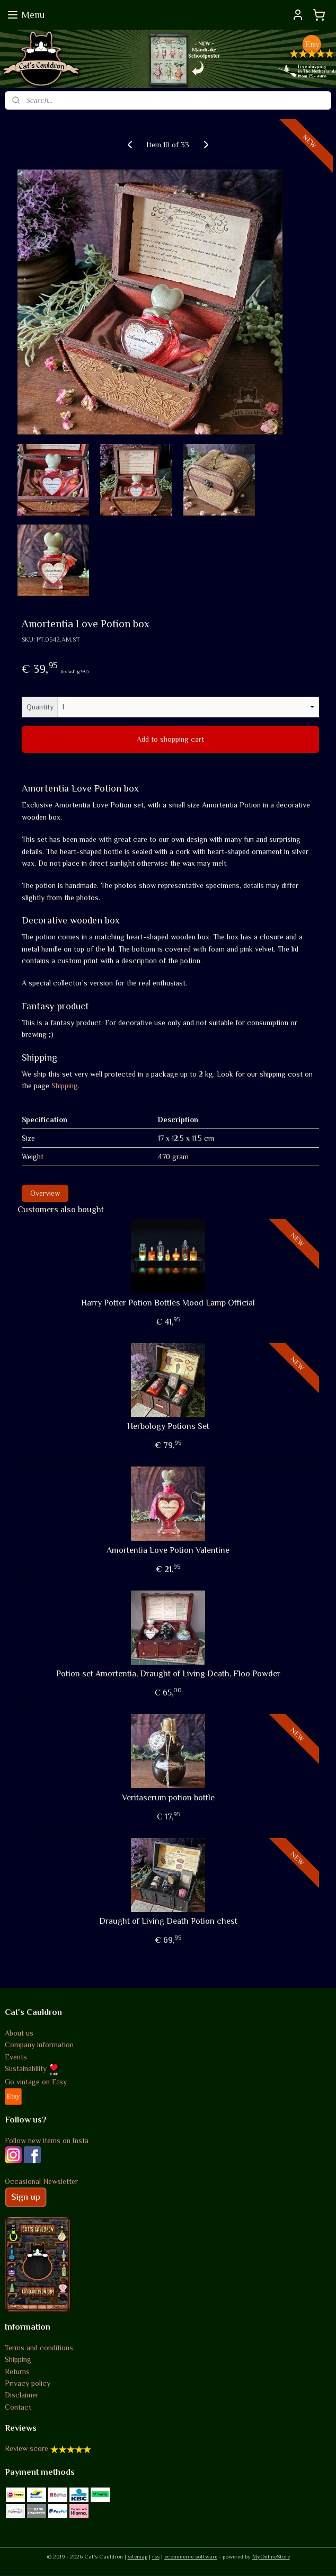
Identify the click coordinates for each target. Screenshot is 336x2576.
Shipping (64, 1086)
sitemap (137, 2556)
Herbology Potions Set (168, 1427)
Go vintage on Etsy (36, 2081)
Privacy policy (27, 2383)
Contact (18, 2407)
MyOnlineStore (271, 2556)
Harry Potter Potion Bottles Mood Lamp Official (168, 1303)
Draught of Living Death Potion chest (168, 1921)
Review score (26, 2448)
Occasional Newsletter (41, 2181)
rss (156, 2556)
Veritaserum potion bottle (168, 1797)
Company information (39, 2044)
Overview (45, 1193)
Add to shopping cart (170, 739)
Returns (17, 2371)
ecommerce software (190, 2556)
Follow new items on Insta (47, 2140)
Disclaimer (22, 2395)
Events (16, 2057)
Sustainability (32, 2068)
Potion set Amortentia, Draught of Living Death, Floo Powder (168, 1674)
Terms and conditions (39, 2347)
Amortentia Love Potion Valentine (168, 1550)
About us (19, 2033)
